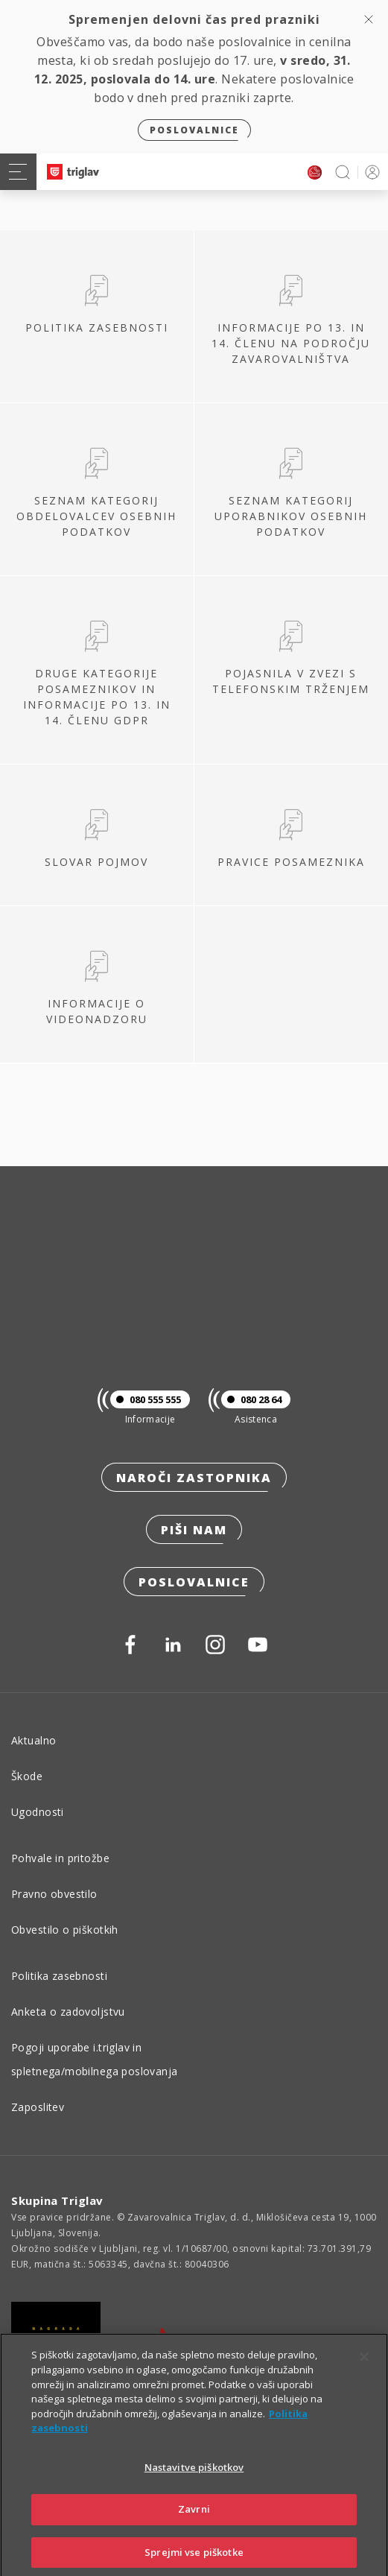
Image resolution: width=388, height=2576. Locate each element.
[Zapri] (364, 2372)
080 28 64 (251, 1399)
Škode (26, 1776)
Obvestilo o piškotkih (64, 1929)
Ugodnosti (37, 1812)
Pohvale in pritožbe (60, 1858)
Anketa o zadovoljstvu (68, 2011)
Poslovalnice (194, 130)
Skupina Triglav (57, 2200)
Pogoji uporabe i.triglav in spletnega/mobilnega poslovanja (94, 2059)
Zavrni (194, 2524)
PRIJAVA (369, 171)
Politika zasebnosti (59, 1976)
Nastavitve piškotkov (194, 2482)
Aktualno (33, 1740)
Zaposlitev (37, 2107)
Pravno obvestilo (54, 1894)
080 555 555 (145, 1399)
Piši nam (194, 1530)
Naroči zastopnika (194, 1477)
